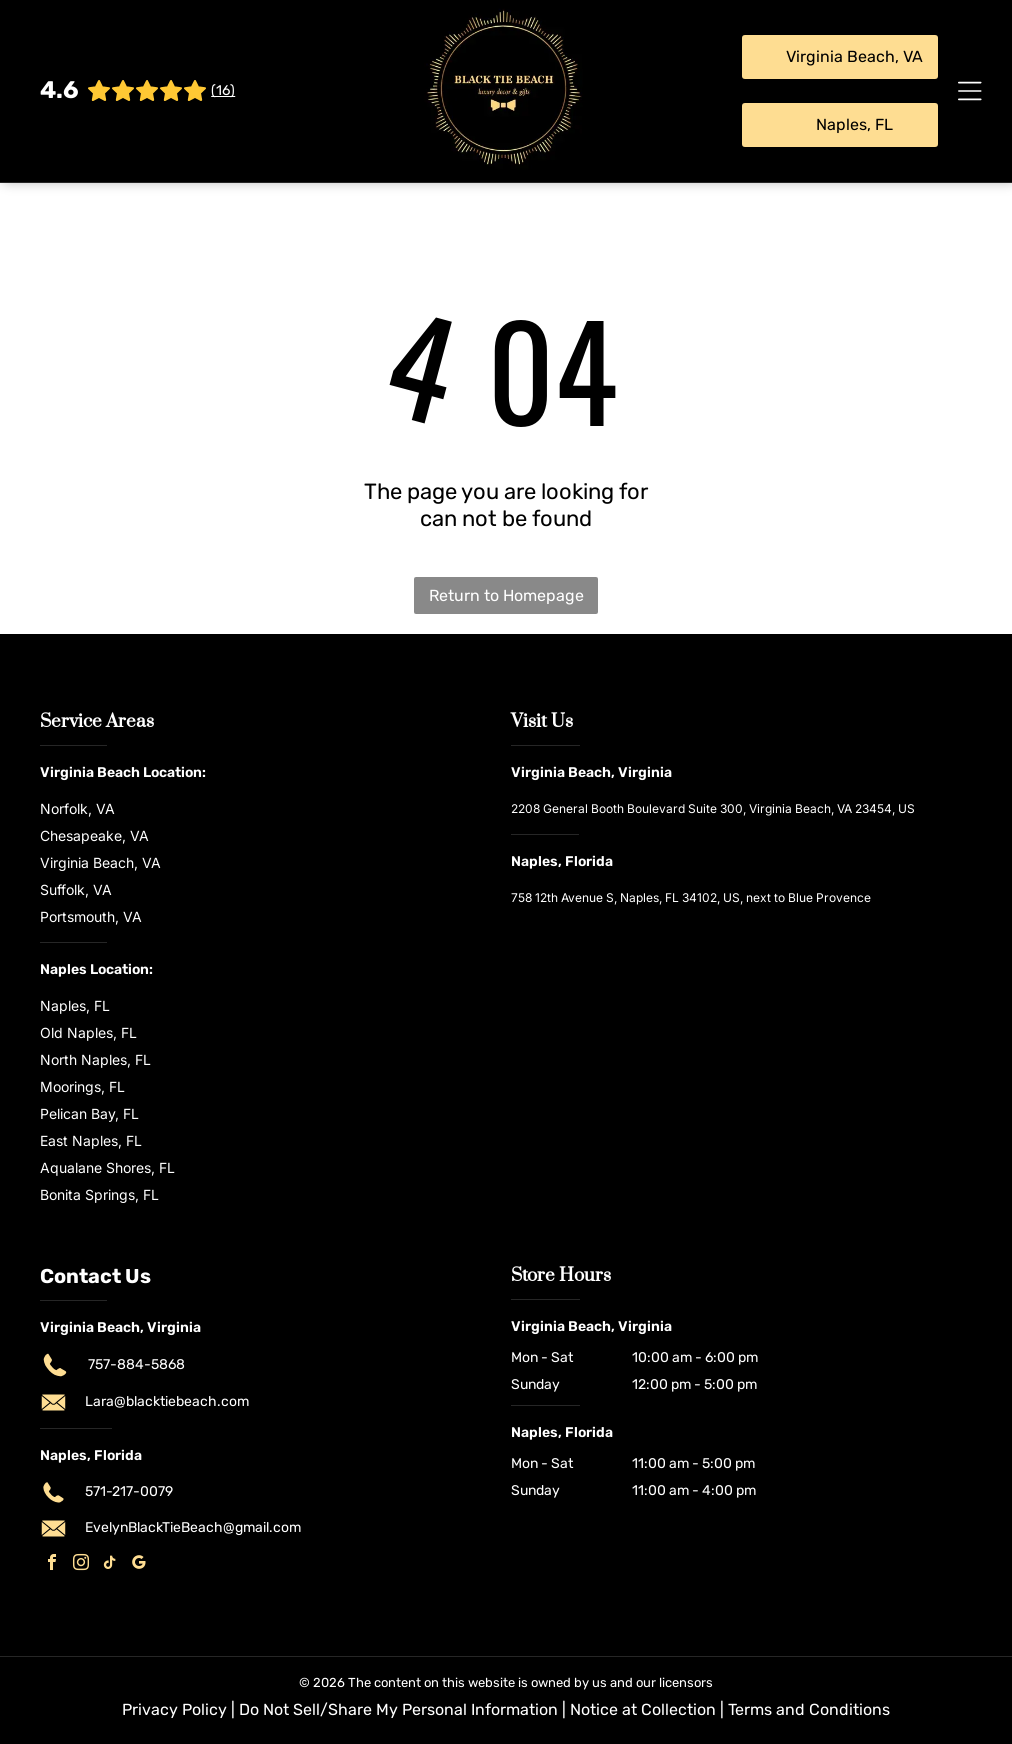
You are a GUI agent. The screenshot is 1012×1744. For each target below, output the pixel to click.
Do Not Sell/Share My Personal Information (398, 1709)
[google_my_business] (139, 1564)
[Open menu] (970, 91)
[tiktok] (110, 1564)
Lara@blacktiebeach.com (167, 1401)
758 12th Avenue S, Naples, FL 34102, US (625, 897)
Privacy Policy (174, 1709)
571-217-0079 (129, 1491)
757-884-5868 (136, 1364)
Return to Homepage (506, 595)
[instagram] (81, 1564)
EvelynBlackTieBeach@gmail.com (193, 1527)
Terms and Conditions (809, 1709)
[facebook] (52, 1564)
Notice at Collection (643, 1709)
